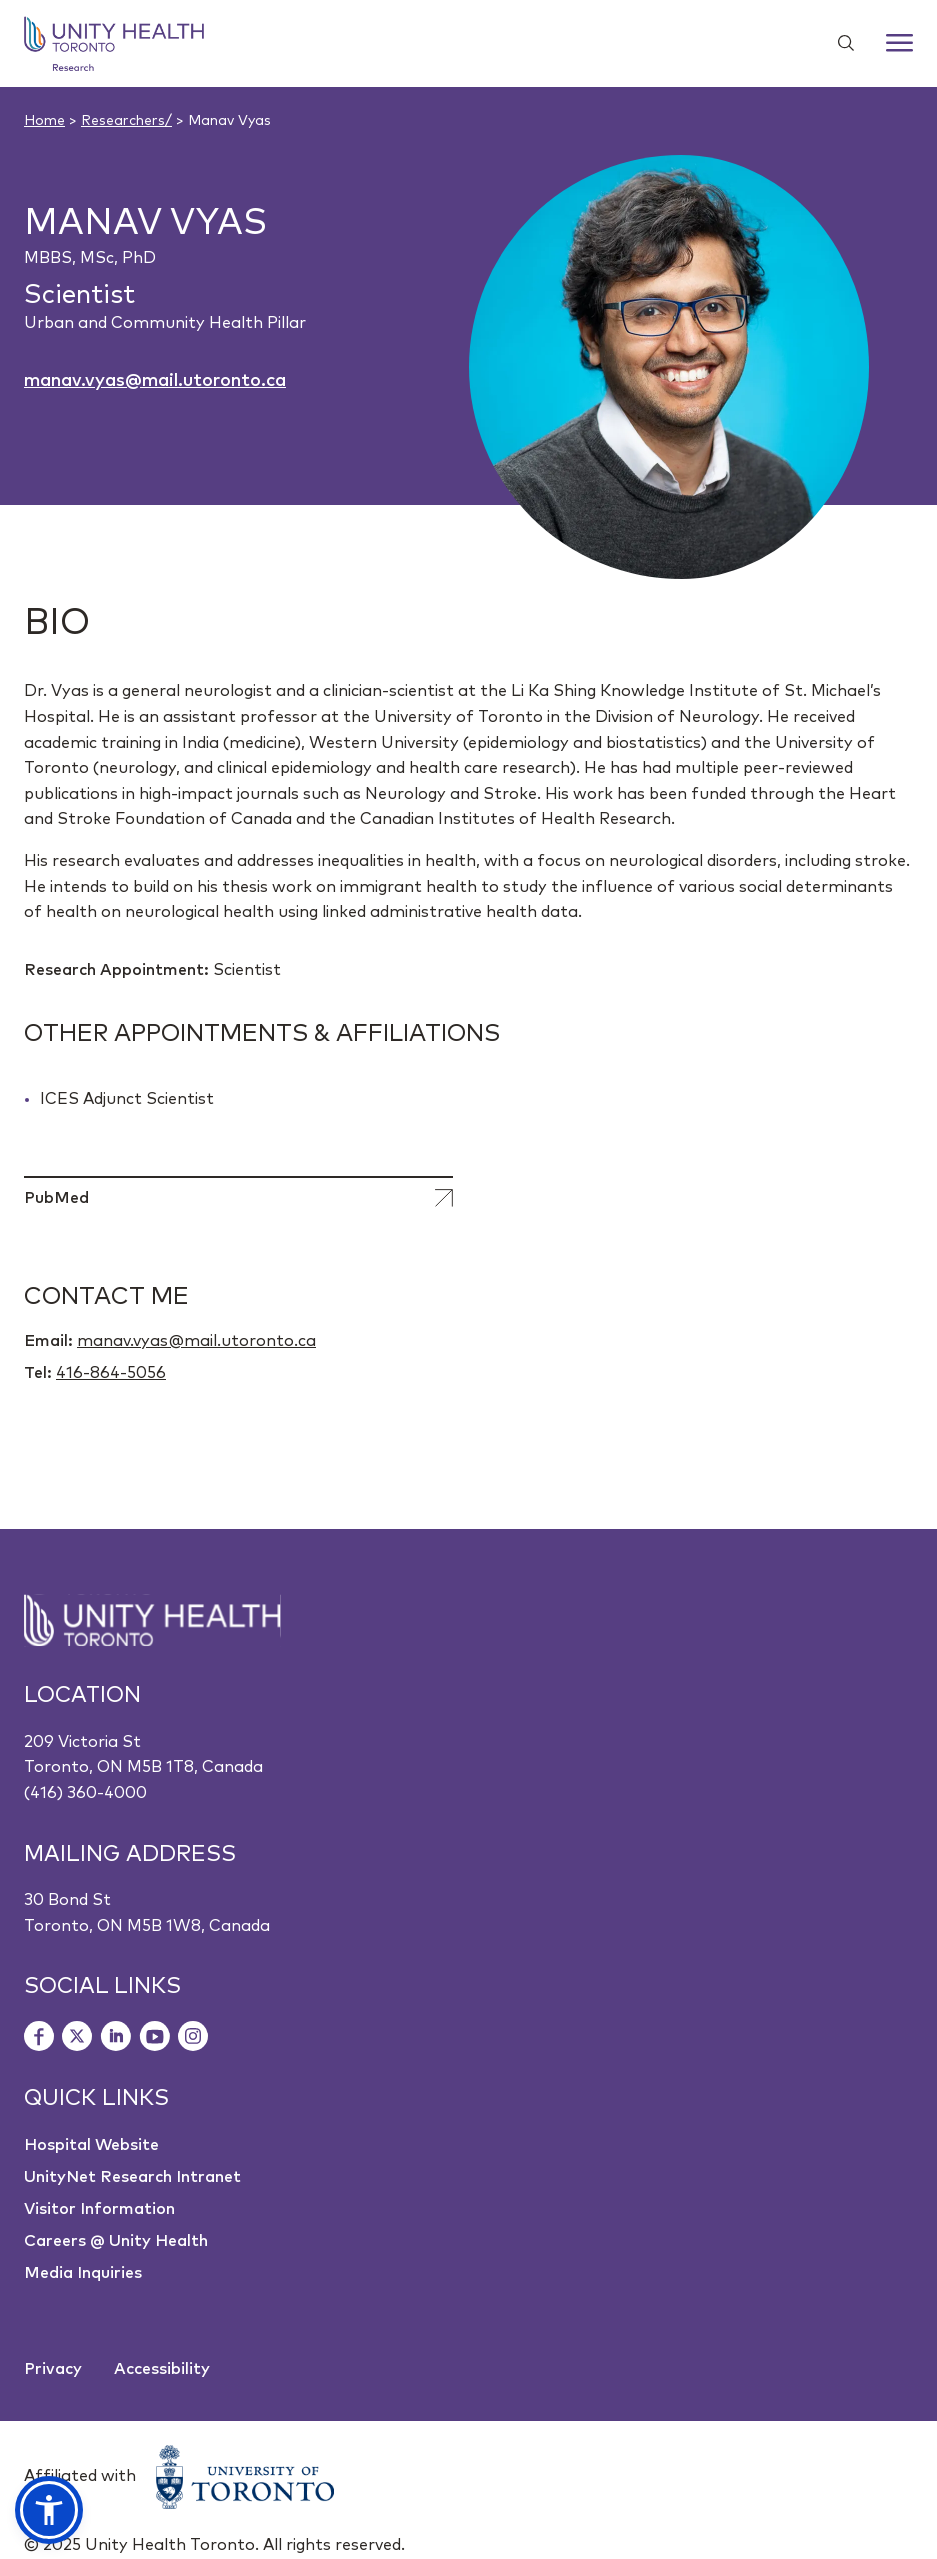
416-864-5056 (111, 1373)
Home (44, 121)
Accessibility (162, 2369)
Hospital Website (91, 2145)
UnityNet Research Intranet (132, 2177)
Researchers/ (126, 121)
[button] (49, 2510)
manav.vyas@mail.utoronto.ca (155, 381)
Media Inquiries (83, 2273)
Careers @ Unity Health (116, 2241)
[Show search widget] (838, 43)
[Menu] (899, 43)
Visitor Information (99, 2209)
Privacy (53, 2369)
